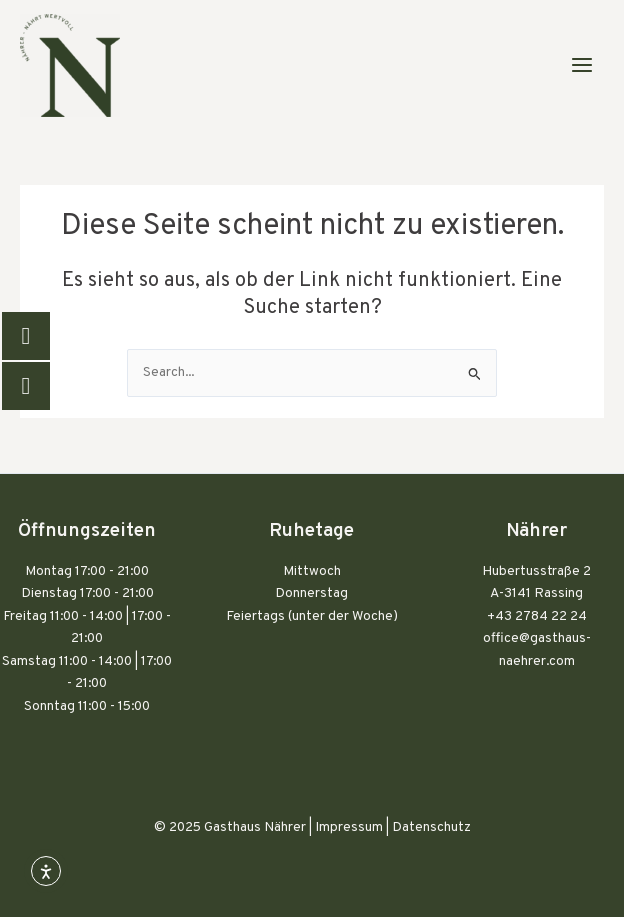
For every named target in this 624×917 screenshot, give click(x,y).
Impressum (349, 827)
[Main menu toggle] (582, 65)
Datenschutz (431, 827)
